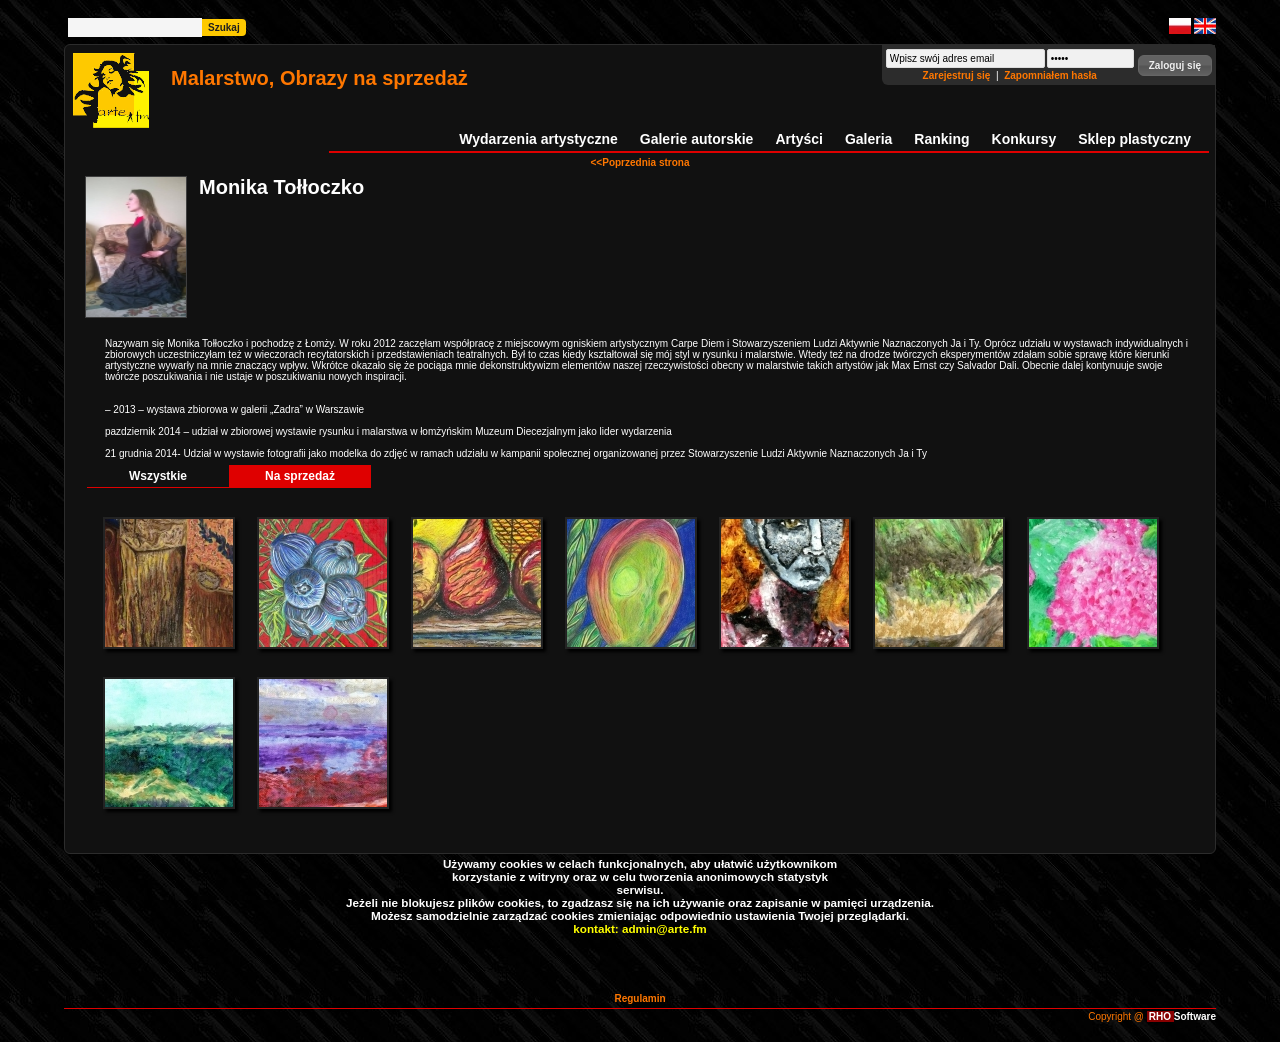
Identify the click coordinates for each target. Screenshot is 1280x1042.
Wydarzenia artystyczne (538, 139)
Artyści (798, 139)
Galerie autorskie (697, 139)
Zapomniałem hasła (1050, 75)
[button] (1175, 65)
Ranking (941, 139)
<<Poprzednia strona (640, 162)
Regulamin (639, 998)
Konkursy (1024, 139)
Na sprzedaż (300, 476)
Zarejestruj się (958, 75)
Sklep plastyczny (1134, 139)
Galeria (868, 139)
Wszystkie (158, 476)
